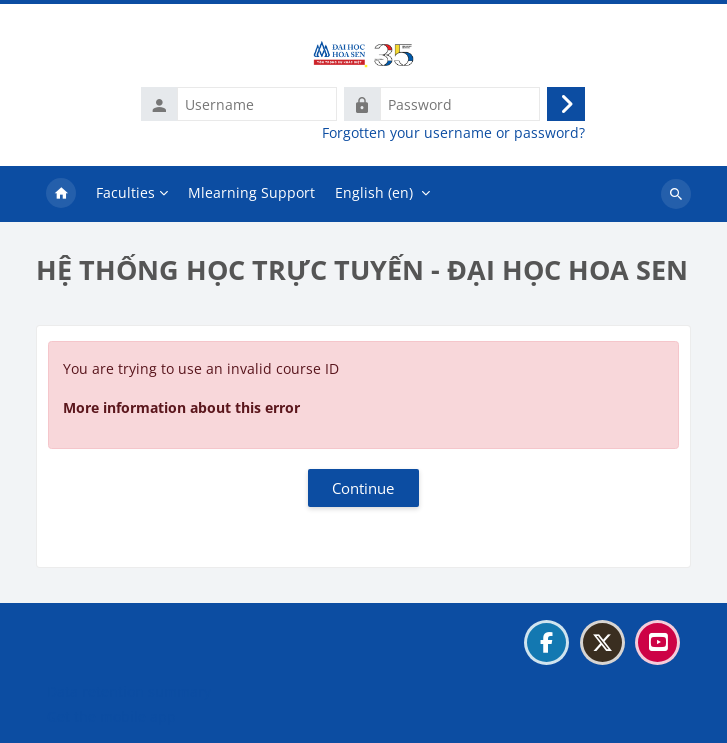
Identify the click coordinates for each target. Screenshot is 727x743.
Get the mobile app (111, 716)
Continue (363, 488)
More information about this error (181, 407)
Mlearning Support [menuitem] (251, 192)
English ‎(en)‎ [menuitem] (374, 192)
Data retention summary (129, 691)
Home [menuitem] (61, 194)
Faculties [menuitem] (125, 192)
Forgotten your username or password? (453, 133)
